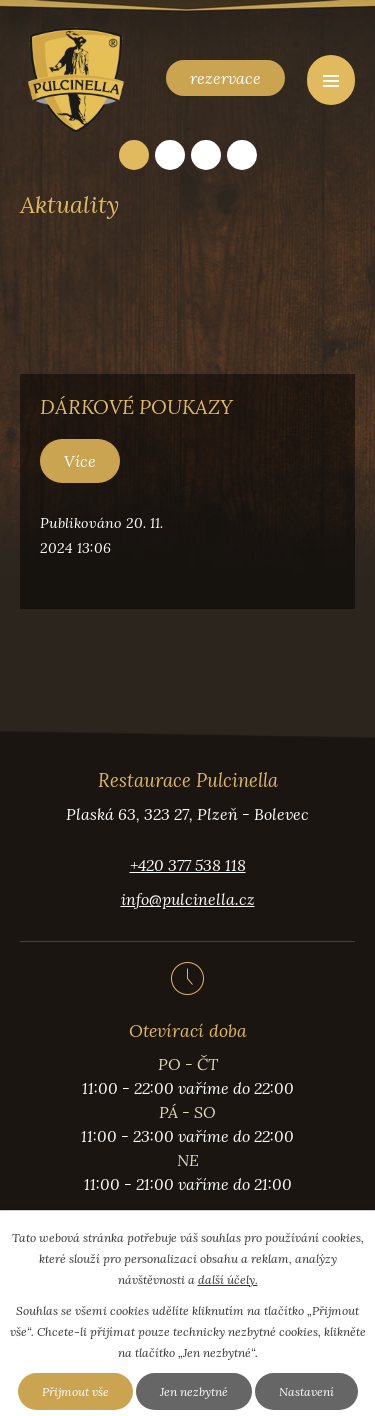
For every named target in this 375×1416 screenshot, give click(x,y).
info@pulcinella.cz (188, 899)
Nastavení (306, 1391)
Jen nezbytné (194, 1391)
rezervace (225, 78)
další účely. (228, 1279)
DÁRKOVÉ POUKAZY (136, 406)
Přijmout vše (75, 1391)
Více (80, 461)
